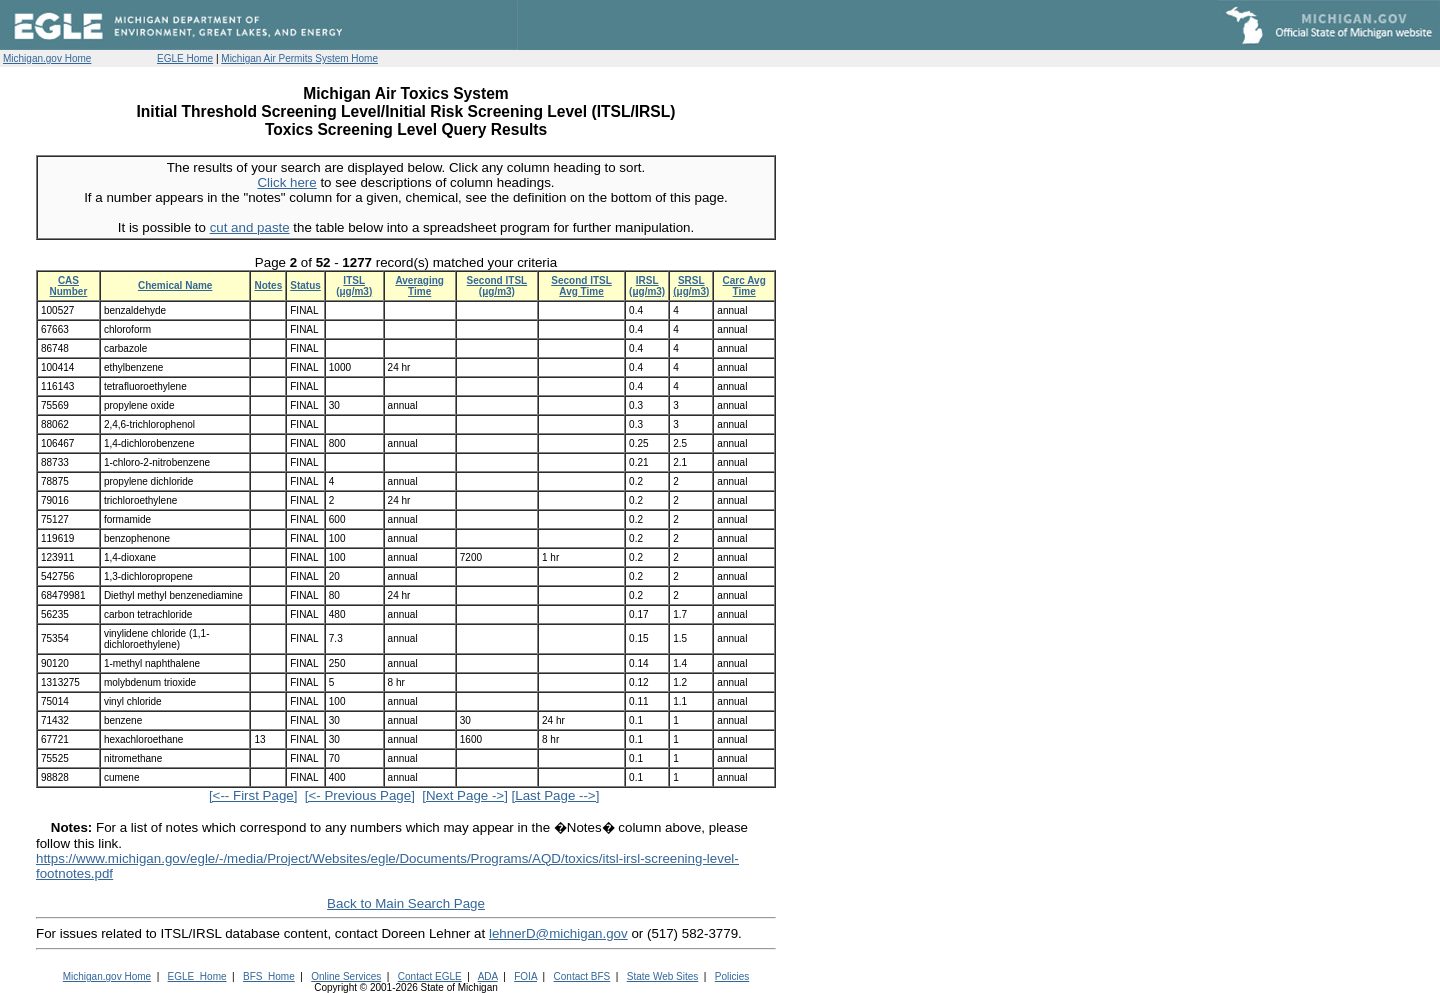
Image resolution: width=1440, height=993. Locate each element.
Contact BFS (582, 976)
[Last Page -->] (556, 795)
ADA (488, 976)
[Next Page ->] (465, 795)
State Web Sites (663, 976)
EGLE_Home (197, 976)
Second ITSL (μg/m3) (497, 286)
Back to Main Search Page (406, 903)
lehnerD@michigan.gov (558, 933)
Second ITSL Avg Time (581, 286)
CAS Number (69, 286)
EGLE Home (185, 58)
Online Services (346, 976)
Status (305, 285)
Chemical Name (175, 285)
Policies (732, 976)
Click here (286, 182)
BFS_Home (269, 976)
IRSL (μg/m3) (647, 286)
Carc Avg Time (744, 286)
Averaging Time (419, 286)
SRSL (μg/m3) (691, 286)
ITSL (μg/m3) (354, 286)
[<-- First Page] (253, 795)
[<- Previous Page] (360, 795)
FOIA (525, 976)
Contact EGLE (430, 976)
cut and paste (250, 227)
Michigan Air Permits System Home (299, 58)
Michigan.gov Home (47, 58)
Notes (268, 285)
